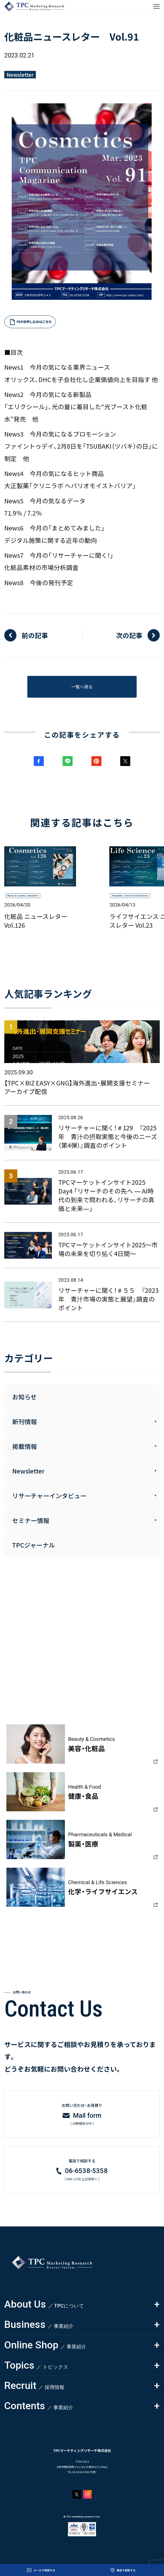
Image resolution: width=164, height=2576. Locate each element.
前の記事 (35, 635)
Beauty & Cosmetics (16, 899)
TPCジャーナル (33, 1548)
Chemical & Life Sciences (136, 899)
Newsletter (33, 899)
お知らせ (24, 1400)
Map (104, 2470)
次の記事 (129, 635)
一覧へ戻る (82, 688)
